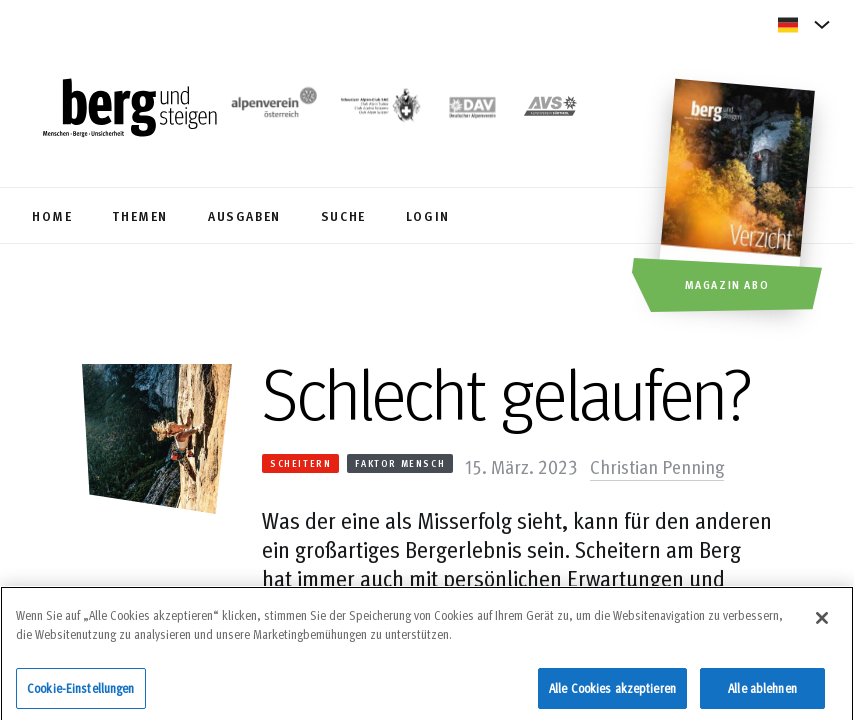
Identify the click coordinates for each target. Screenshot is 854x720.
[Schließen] (822, 623)
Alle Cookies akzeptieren (612, 693)
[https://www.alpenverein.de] (472, 109)
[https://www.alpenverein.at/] (271, 109)
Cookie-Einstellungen (81, 693)
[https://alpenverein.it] (550, 109)
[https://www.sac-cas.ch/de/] (379, 109)
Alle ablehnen (762, 693)
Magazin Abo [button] (727, 284)
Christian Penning (657, 466)
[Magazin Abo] (739, 198)
